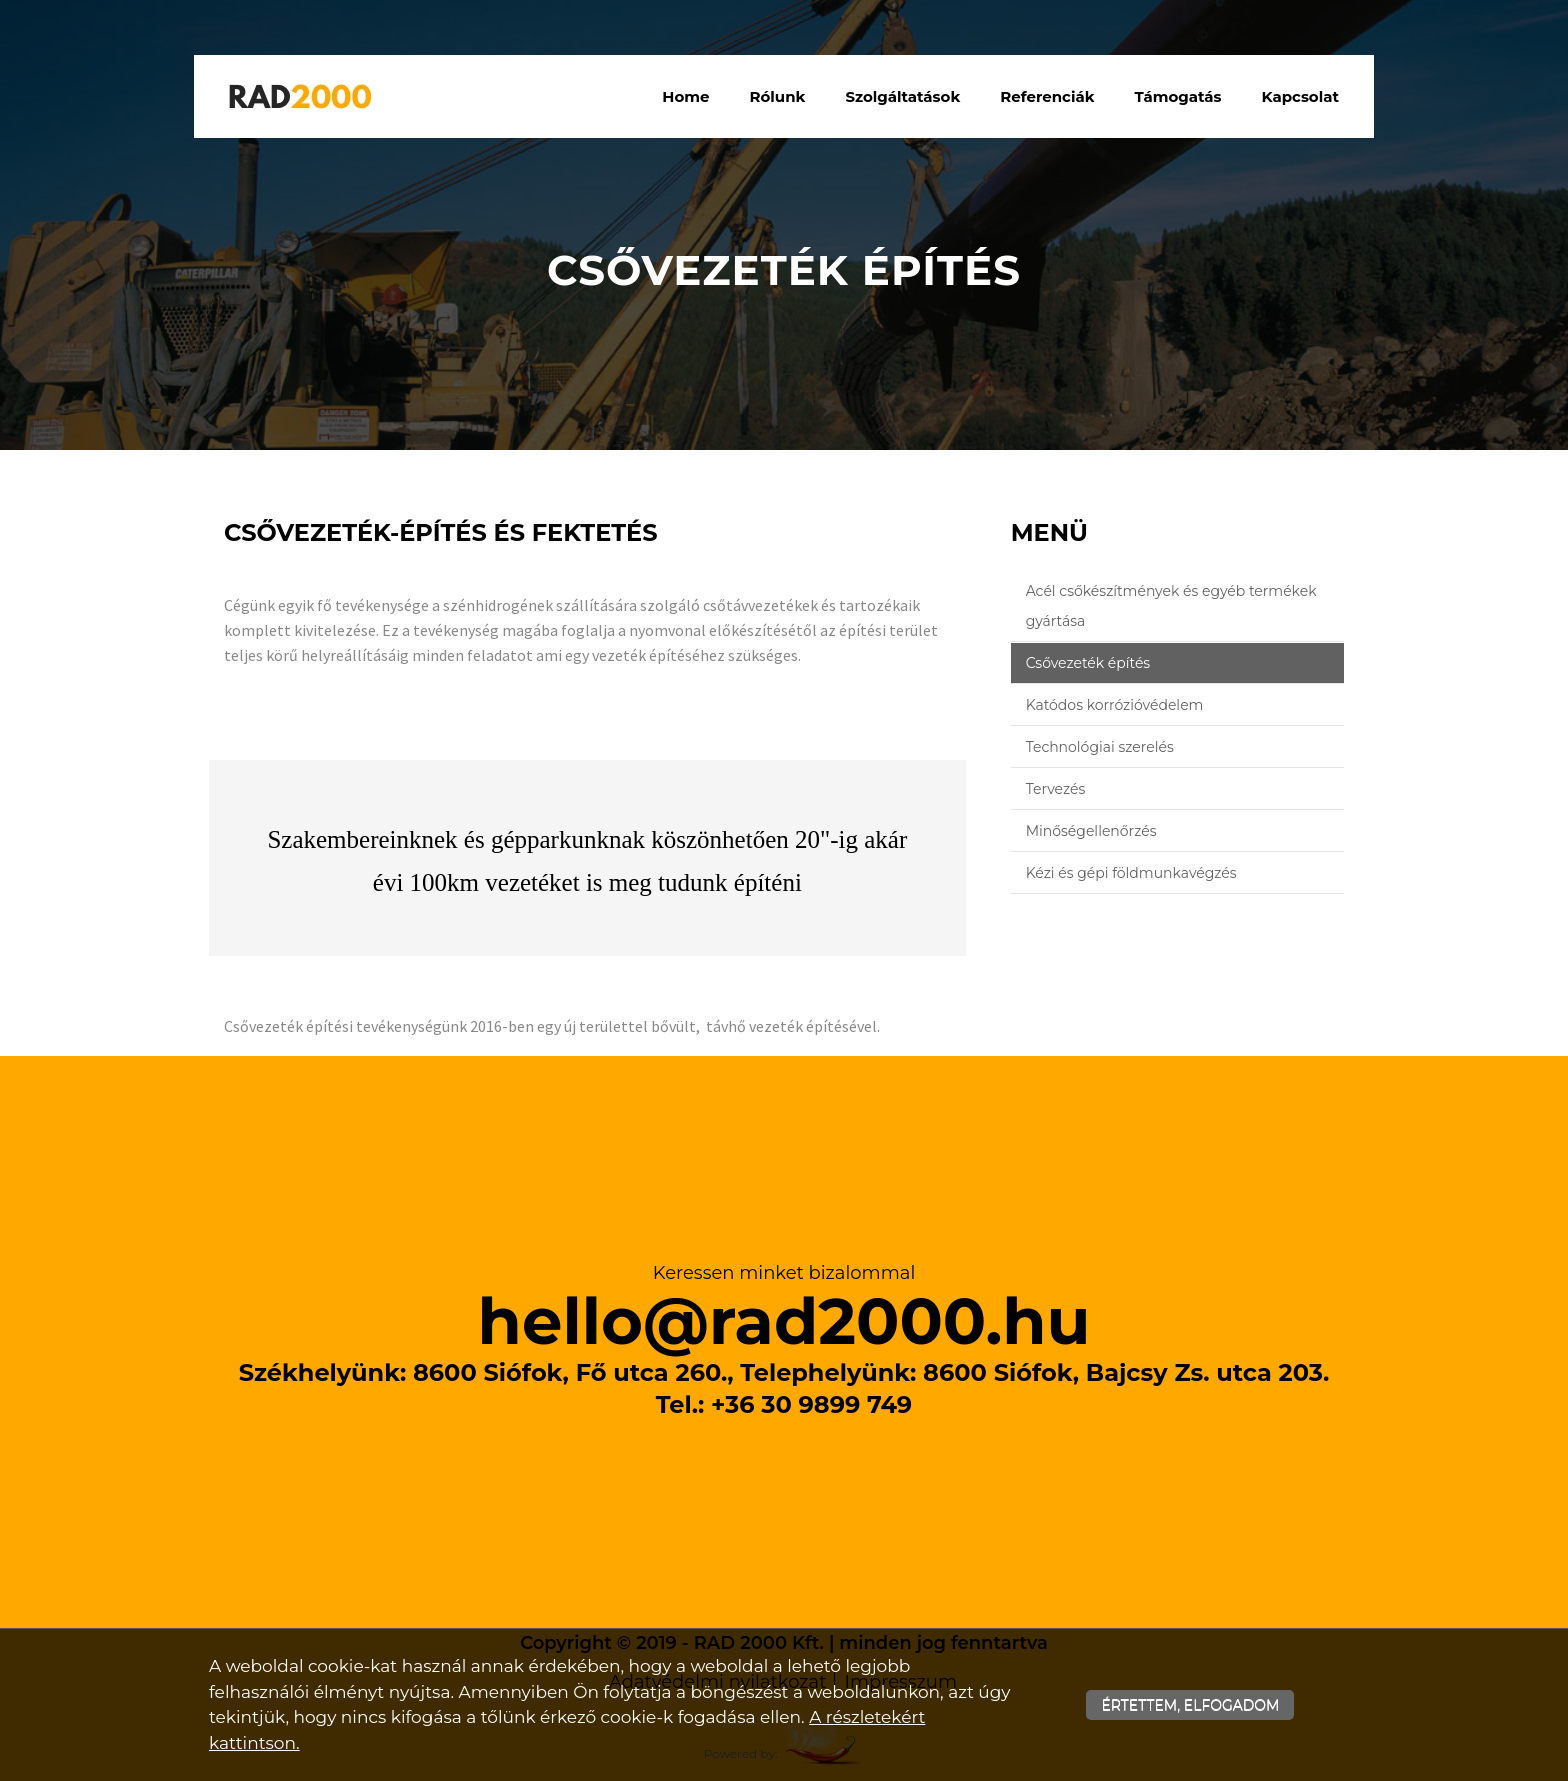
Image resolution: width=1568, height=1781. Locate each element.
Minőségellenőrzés (1091, 831)
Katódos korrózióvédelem (1115, 705)
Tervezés (1056, 789)
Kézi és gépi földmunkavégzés (1131, 873)
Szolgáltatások (902, 96)
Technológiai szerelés (1100, 747)
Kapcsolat (1300, 96)
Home (685, 96)
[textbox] (587, 538)
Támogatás (1178, 96)
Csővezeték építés (1088, 663)
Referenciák (1047, 96)
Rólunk (778, 96)
